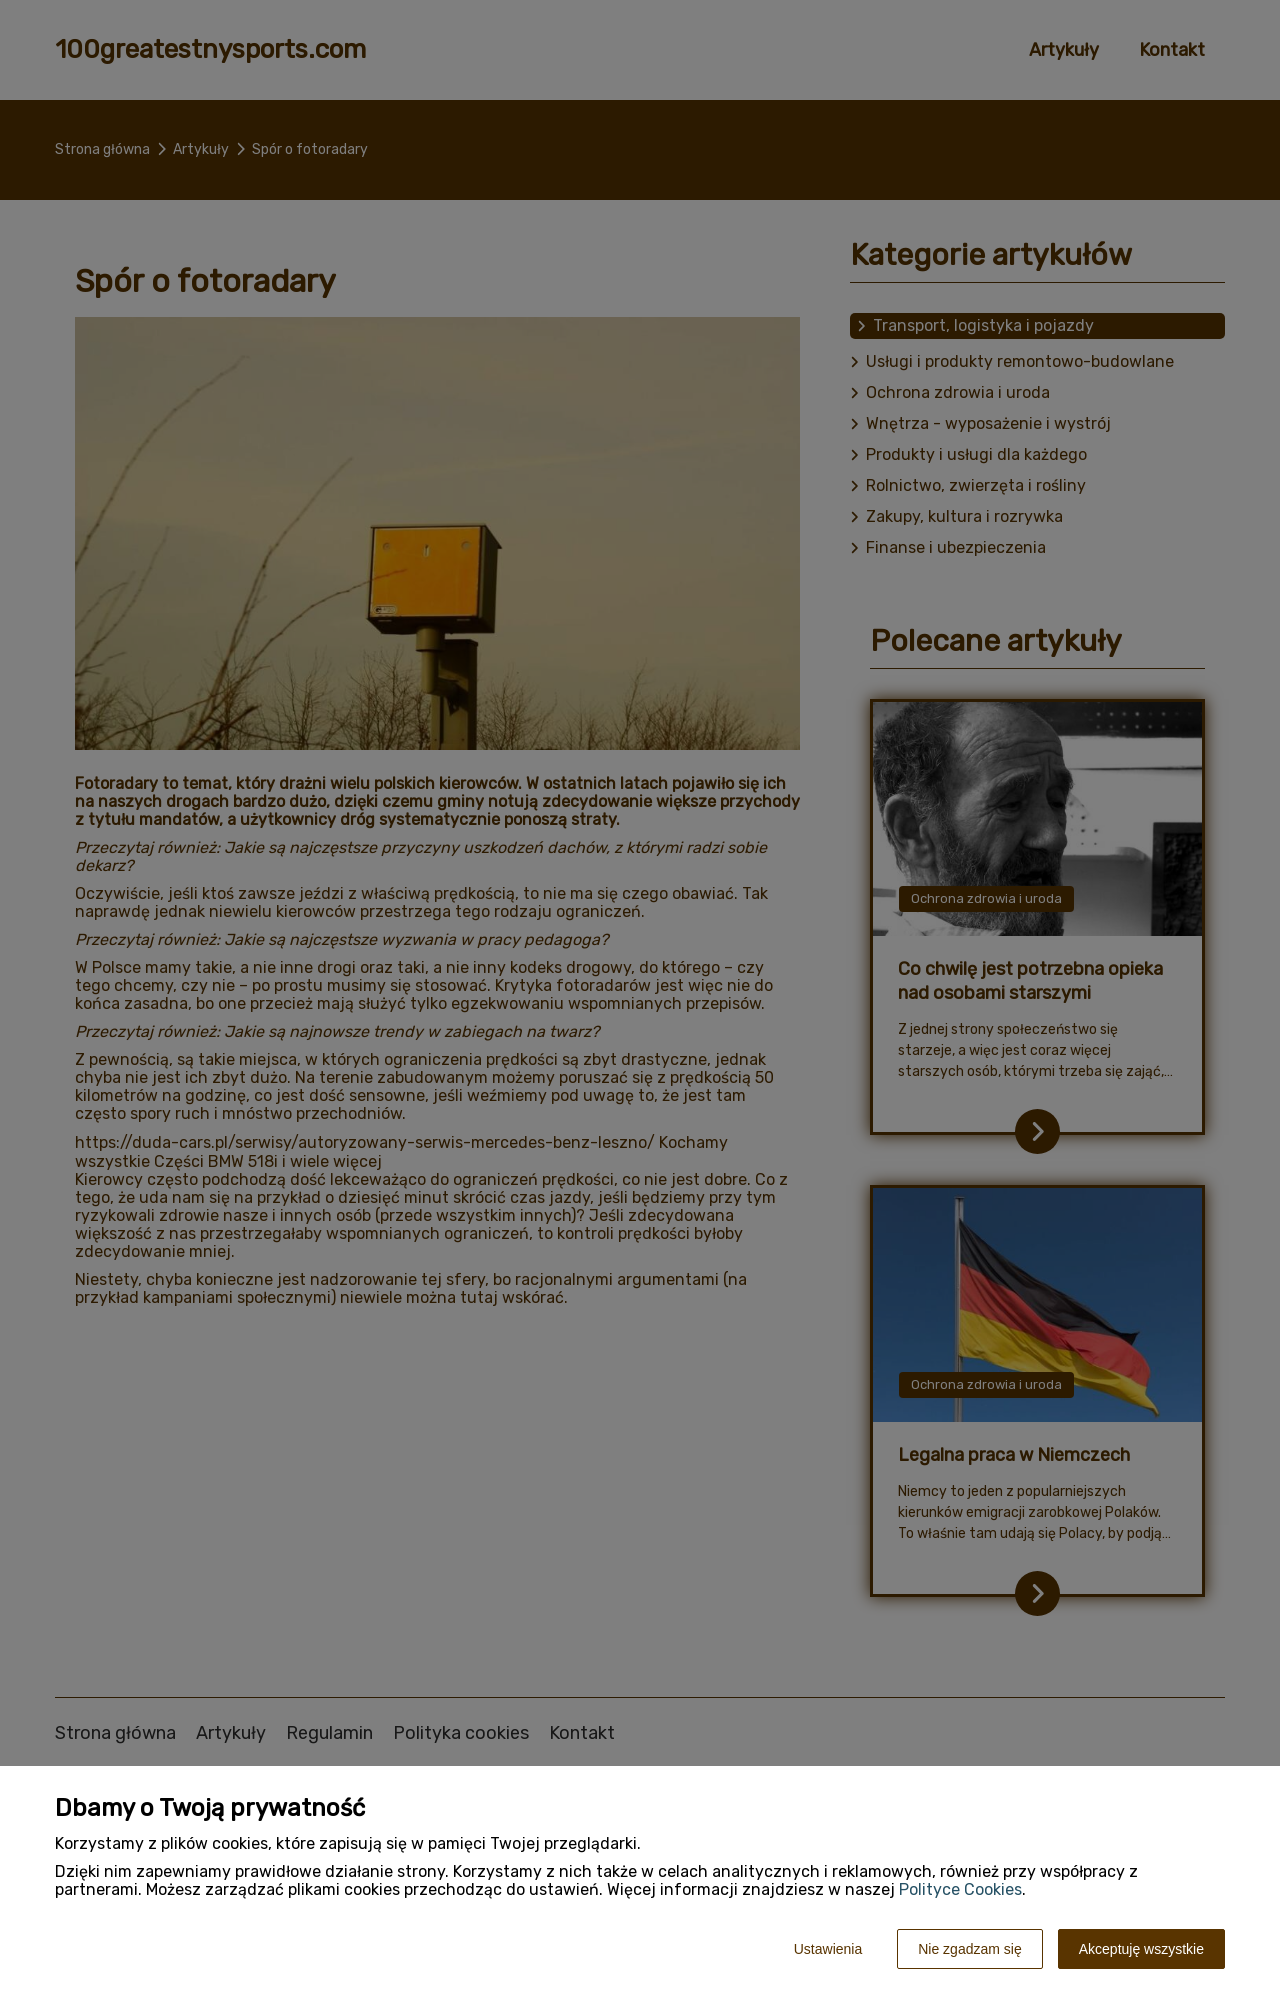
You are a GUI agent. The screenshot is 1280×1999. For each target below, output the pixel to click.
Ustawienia (828, 1949)
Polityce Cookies (960, 1889)
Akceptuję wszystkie (1141, 1949)
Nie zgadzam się (970, 1949)
